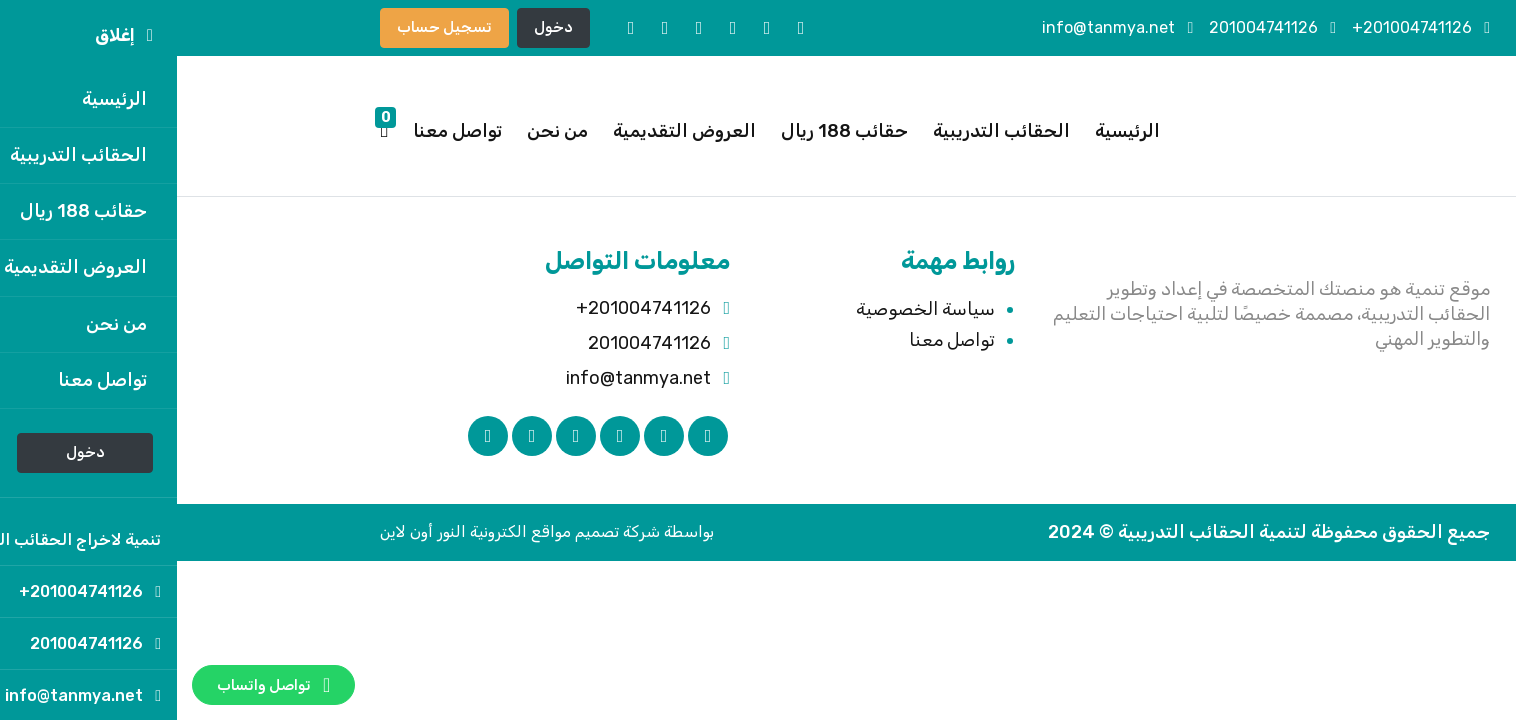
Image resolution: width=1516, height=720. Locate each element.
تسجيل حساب (267, 27)
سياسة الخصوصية (748, 309)
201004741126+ (1244, 27)
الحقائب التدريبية (824, 131)
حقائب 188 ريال (667, 131)
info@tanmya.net (940, 27)
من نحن (380, 131)
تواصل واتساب (96, 685)
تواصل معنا (280, 131)
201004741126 (1095, 27)
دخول (376, 27)
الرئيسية (950, 131)
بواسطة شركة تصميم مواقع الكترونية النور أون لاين (370, 531)
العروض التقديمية (507, 131)
